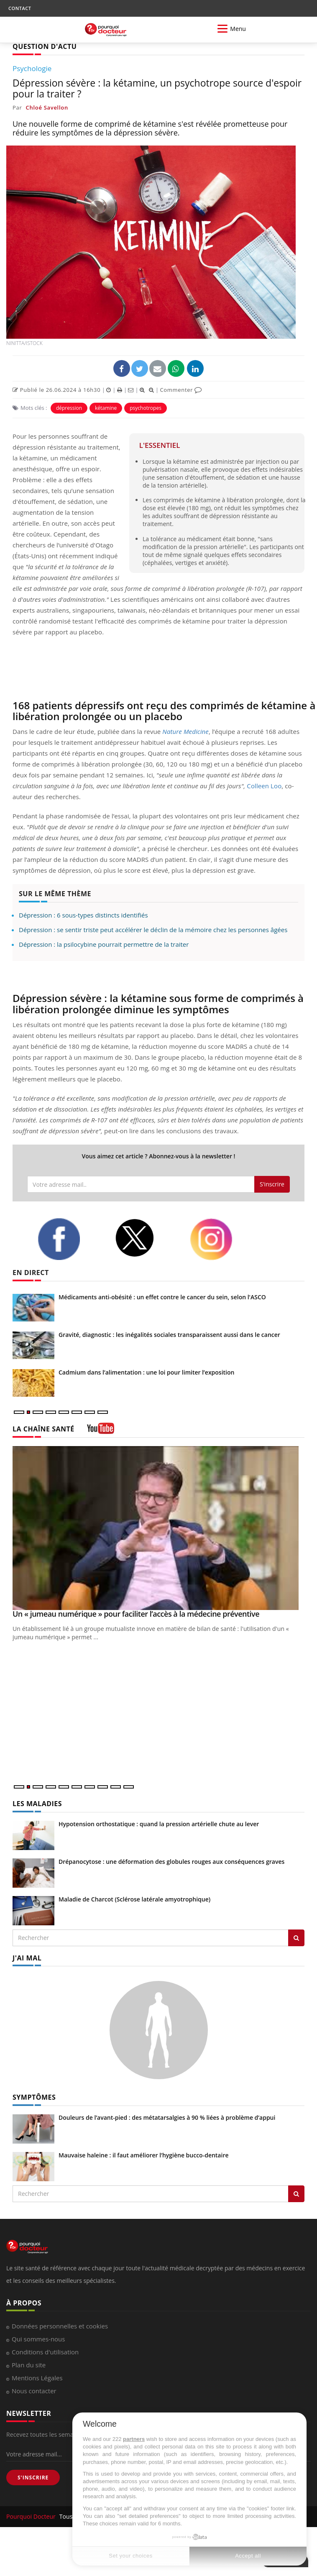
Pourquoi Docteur (31, 2516)
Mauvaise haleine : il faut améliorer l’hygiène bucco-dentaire (144, 2155)
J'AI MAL (27, 1958)
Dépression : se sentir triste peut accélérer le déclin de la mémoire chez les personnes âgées (153, 929)
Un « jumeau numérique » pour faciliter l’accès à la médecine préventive (136, 1614)
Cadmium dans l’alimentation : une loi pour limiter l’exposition (146, 1372)
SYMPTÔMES (34, 2097)
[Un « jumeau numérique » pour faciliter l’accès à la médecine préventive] (158, 1528)
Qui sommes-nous (38, 2339)
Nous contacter (34, 2391)
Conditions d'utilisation (45, 2352)
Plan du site (29, 2365)
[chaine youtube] (100, 1431)
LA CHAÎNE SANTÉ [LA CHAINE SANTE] (43, 1429)
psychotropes (145, 407)
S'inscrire (272, 1184)
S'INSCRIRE (33, 2477)
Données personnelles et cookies (60, 2326)
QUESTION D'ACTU (45, 46)
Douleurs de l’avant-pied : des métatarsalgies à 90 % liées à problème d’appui (167, 2117)
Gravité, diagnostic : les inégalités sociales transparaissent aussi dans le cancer (169, 1335)
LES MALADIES (37, 1803)
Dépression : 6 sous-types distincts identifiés (83, 915)
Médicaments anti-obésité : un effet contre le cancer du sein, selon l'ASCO (162, 1297)
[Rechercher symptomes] (296, 2193)
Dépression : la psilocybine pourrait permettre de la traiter (104, 944)
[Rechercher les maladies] (296, 1937)
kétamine (106, 407)
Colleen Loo (264, 786)
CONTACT (19, 8)
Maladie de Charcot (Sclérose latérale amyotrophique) (134, 1899)
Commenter (181, 390)
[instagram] (222, 1239)
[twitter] (146, 1238)
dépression (69, 407)
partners (134, 2439)
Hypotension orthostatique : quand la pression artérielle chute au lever (159, 1824)
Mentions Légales (37, 2378)
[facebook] (70, 1239)
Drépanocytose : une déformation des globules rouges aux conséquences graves (171, 1862)
